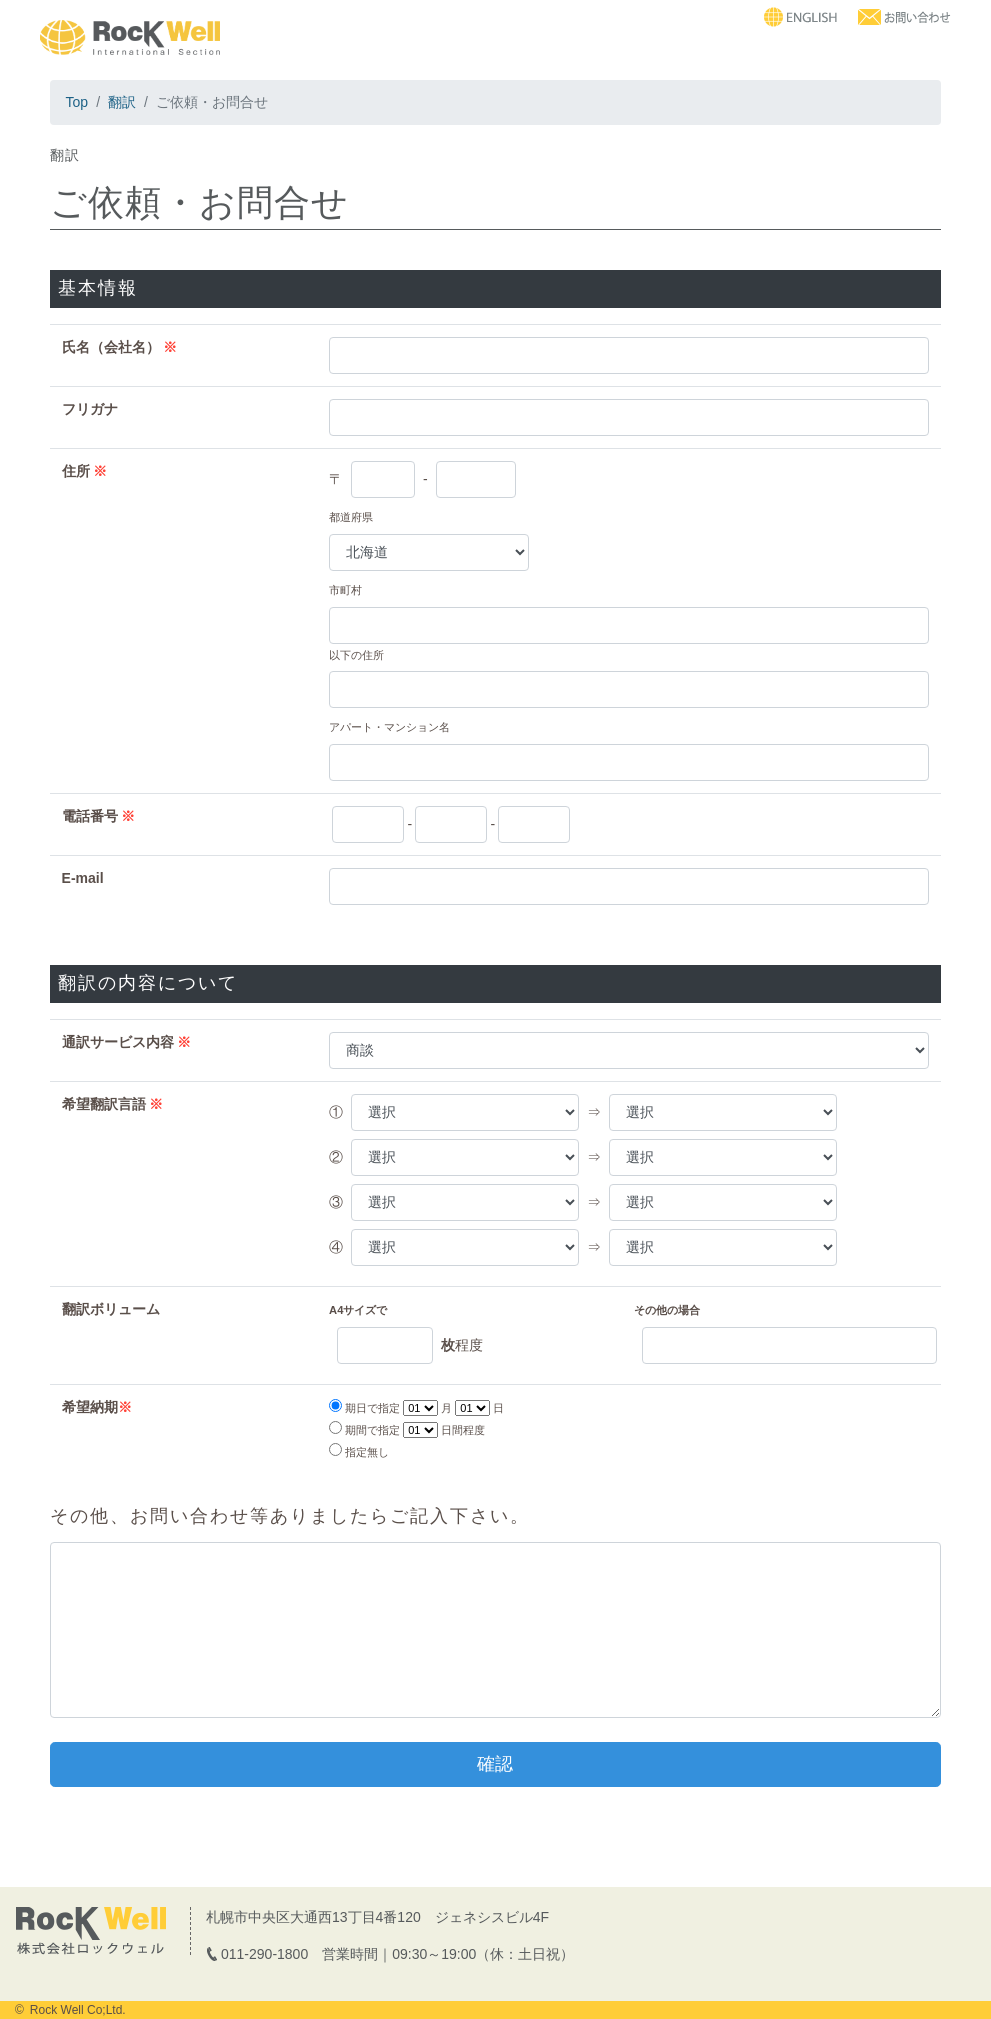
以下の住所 (356, 655)
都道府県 (351, 517)
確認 (495, 1764)
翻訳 (122, 102)
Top (77, 102)
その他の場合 (667, 1310)
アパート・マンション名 (389, 727)
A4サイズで (358, 1310)
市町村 (345, 590)
